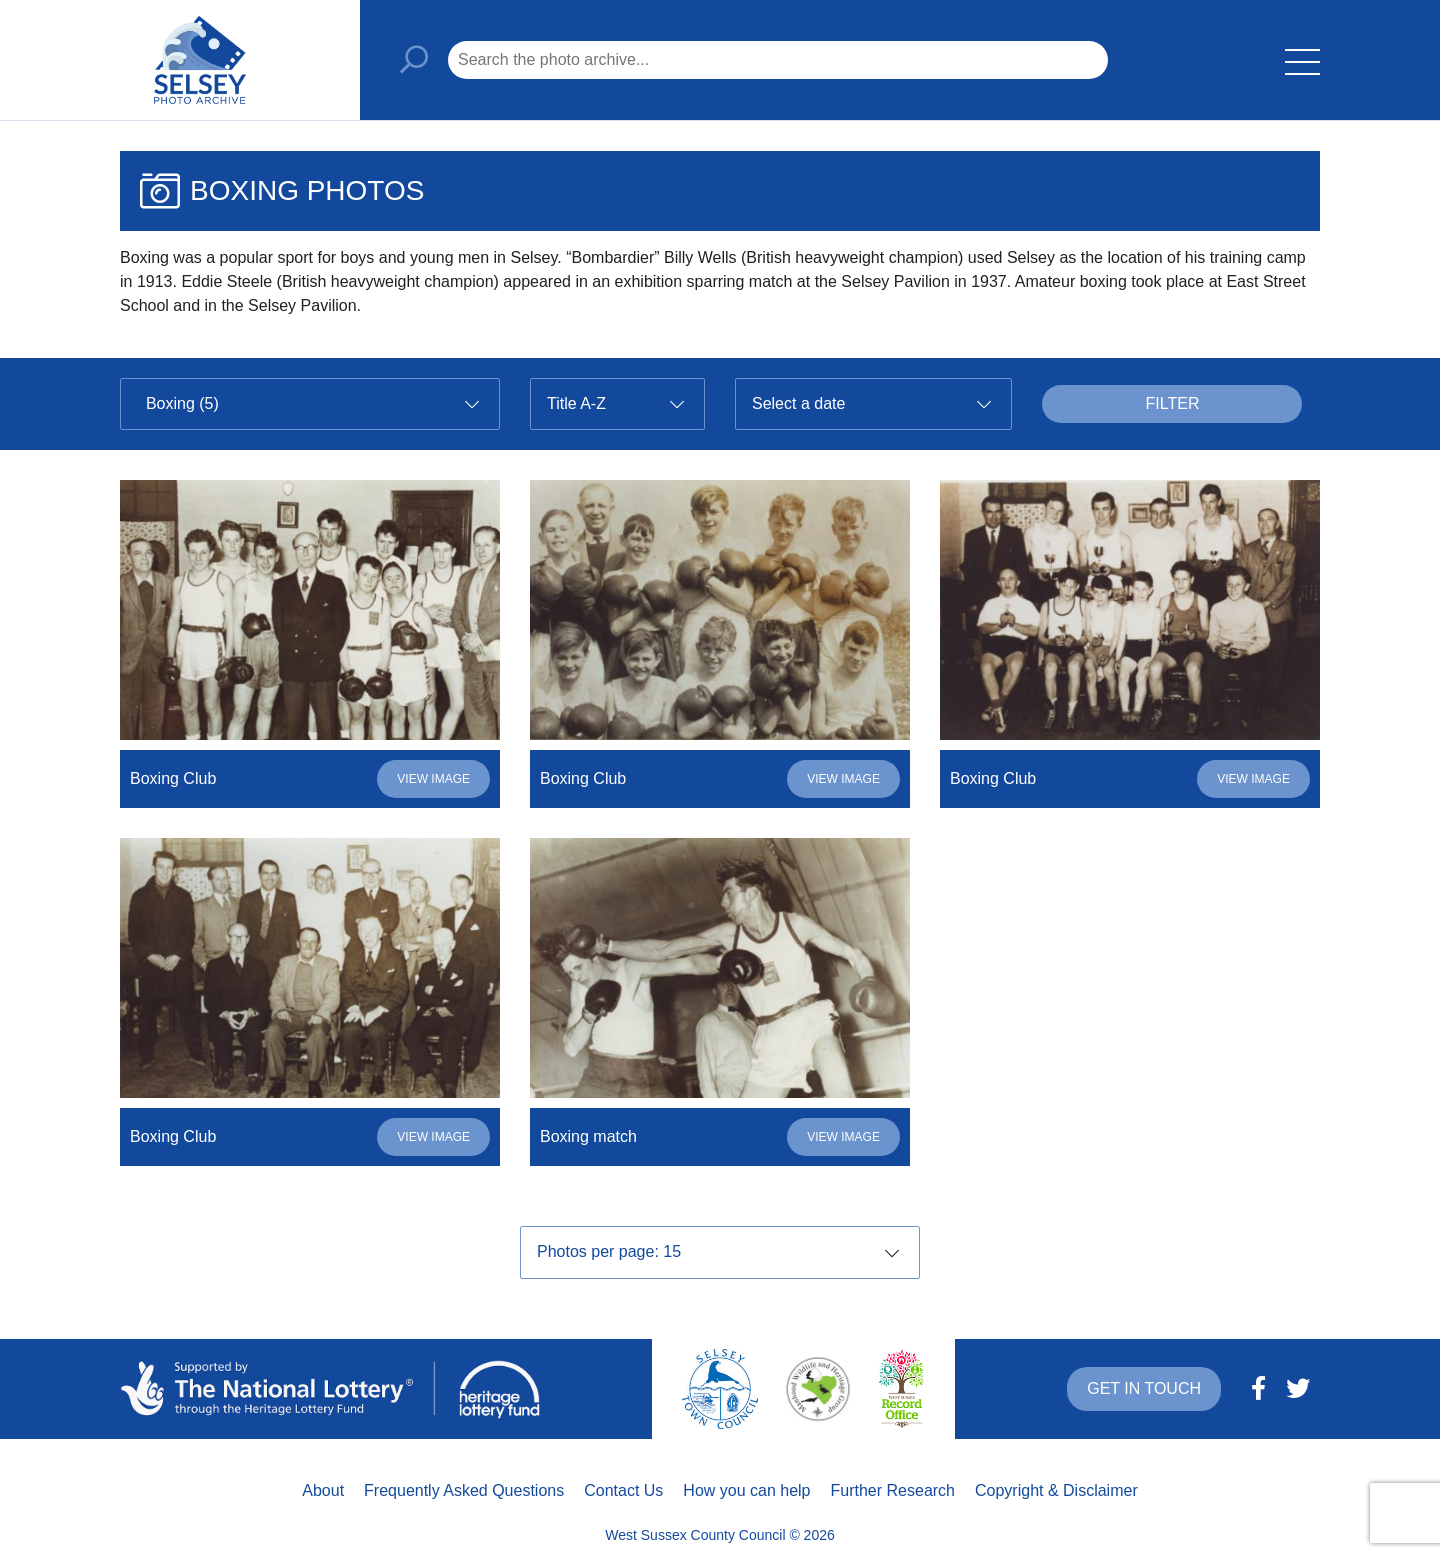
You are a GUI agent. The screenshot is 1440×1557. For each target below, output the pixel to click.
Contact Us (623, 1490)
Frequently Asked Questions (464, 1490)
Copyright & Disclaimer (1056, 1490)
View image (433, 779)
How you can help (746, 1490)
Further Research (893, 1490)
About (323, 1490)
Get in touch (1144, 1388)
